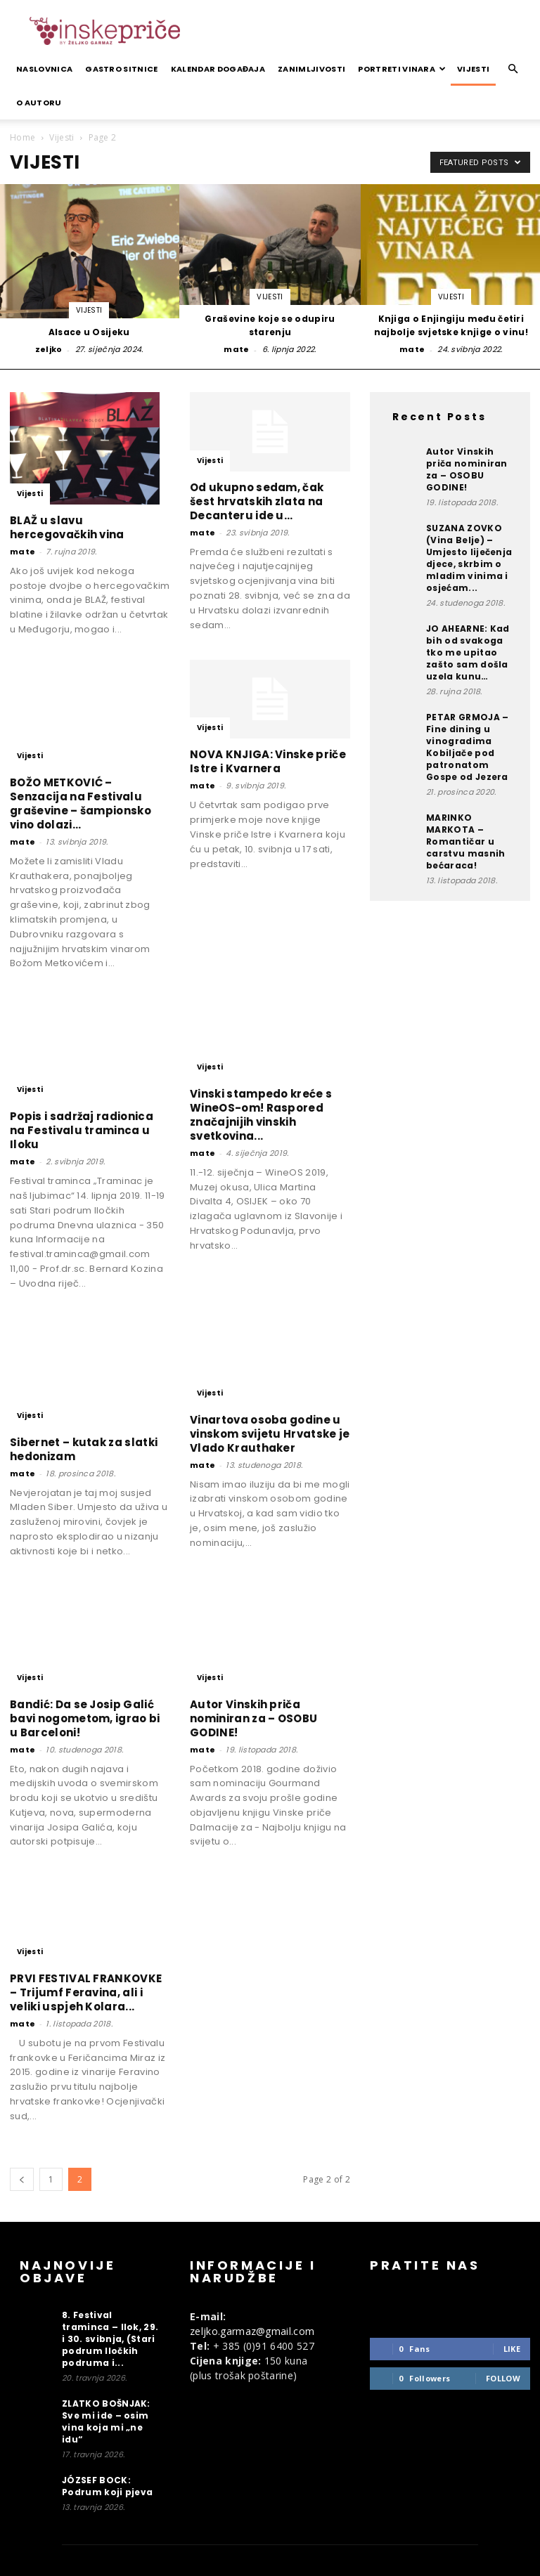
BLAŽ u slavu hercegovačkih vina (67, 527)
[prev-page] (22, 2179)
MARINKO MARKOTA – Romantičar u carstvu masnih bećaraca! (465, 841)
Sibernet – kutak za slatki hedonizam (84, 1449)
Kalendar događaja (218, 68)
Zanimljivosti (311, 68)
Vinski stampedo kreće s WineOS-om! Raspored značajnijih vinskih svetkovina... (261, 1114)
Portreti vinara (402, 68)
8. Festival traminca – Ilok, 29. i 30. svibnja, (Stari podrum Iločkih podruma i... (110, 2339)
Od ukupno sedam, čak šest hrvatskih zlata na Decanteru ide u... (256, 501)
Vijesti (473, 68)
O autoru (39, 102)
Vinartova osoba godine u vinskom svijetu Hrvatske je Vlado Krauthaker (270, 1433)
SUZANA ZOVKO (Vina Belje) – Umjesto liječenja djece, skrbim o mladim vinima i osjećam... (469, 558)
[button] (513, 69)
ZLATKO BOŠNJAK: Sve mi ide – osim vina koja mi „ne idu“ (106, 2421)
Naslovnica (44, 68)
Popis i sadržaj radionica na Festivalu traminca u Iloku (81, 1130)
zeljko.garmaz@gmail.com (252, 2331)
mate (236, 349)
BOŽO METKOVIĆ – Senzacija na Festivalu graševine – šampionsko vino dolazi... (80, 803)
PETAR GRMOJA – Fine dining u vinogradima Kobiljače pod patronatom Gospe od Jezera (467, 747)
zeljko (49, 349)
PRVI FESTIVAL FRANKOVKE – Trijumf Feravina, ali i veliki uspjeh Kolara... (86, 1992)
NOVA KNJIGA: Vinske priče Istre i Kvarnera (268, 761)
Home (22, 137)
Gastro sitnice (121, 68)
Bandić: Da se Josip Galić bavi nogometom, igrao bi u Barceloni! (85, 1718)
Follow (503, 2378)
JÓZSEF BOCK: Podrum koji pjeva (107, 2486)
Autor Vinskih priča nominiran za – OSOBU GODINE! (253, 1718)
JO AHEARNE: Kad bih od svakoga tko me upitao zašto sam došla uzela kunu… (468, 652)
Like (511, 2348)
